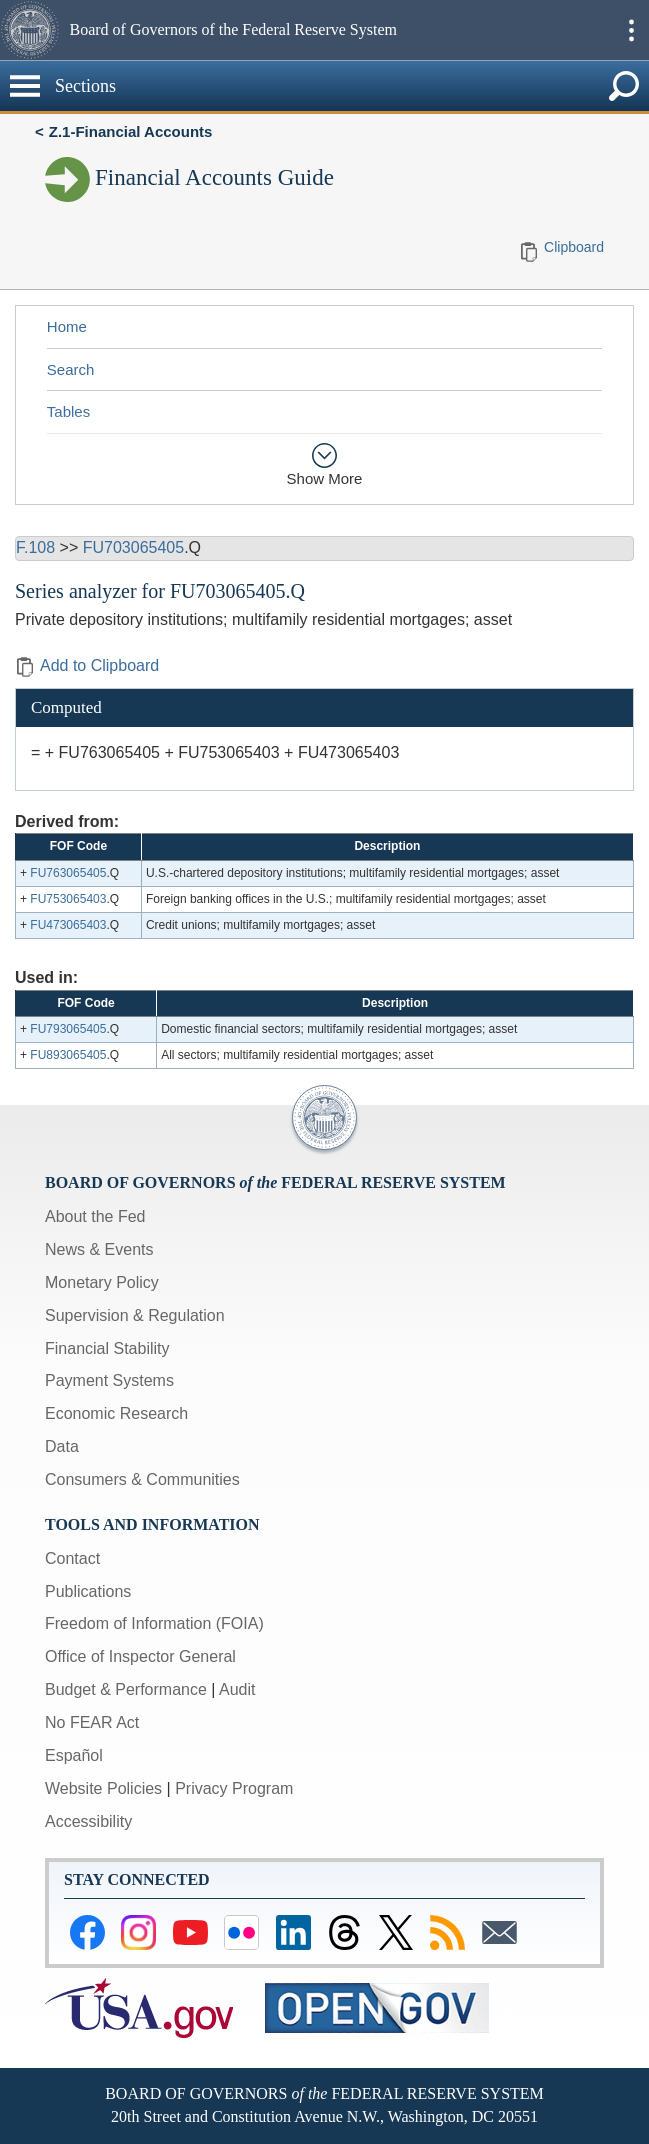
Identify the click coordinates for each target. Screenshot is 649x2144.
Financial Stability (107, 1348)
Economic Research (116, 1413)
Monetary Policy (102, 1282)
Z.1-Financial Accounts (131, 131)
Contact (72, 1558)
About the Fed (95, 1216)
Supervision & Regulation (135, 1315)
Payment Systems (109, 1380)
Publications (88, 1591)
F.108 (35, 547)
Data (62, 1446)
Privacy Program (234, 1788)
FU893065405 (68, 1055)
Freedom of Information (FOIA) (154, 1623)
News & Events (99, 1249)
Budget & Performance (126, 1689)
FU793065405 (68, 1029)
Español (74, 1755)
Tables (68, 411)
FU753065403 (68, 899)
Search (71, 369)
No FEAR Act (92, 1722)
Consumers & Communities (142, 1479)
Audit (237, 1689)
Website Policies (103, 1788)
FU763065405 (68, 873)
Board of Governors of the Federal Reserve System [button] (233, 29)
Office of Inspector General (140, 1656)
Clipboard (574, 247)
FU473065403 (68, 925)
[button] (32, 30)
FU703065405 (133, 547)
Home (67, 326)
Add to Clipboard (87, 665)
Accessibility (88, 1821)
